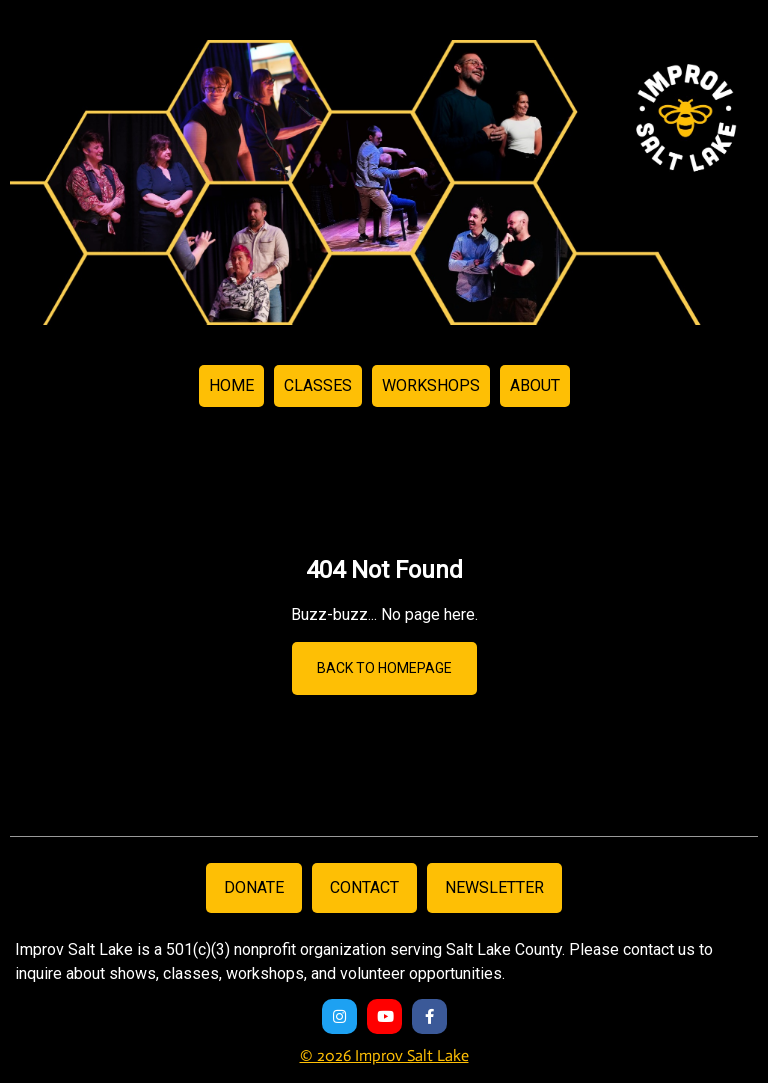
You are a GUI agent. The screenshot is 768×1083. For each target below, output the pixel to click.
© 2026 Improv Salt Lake (384, 1055)
